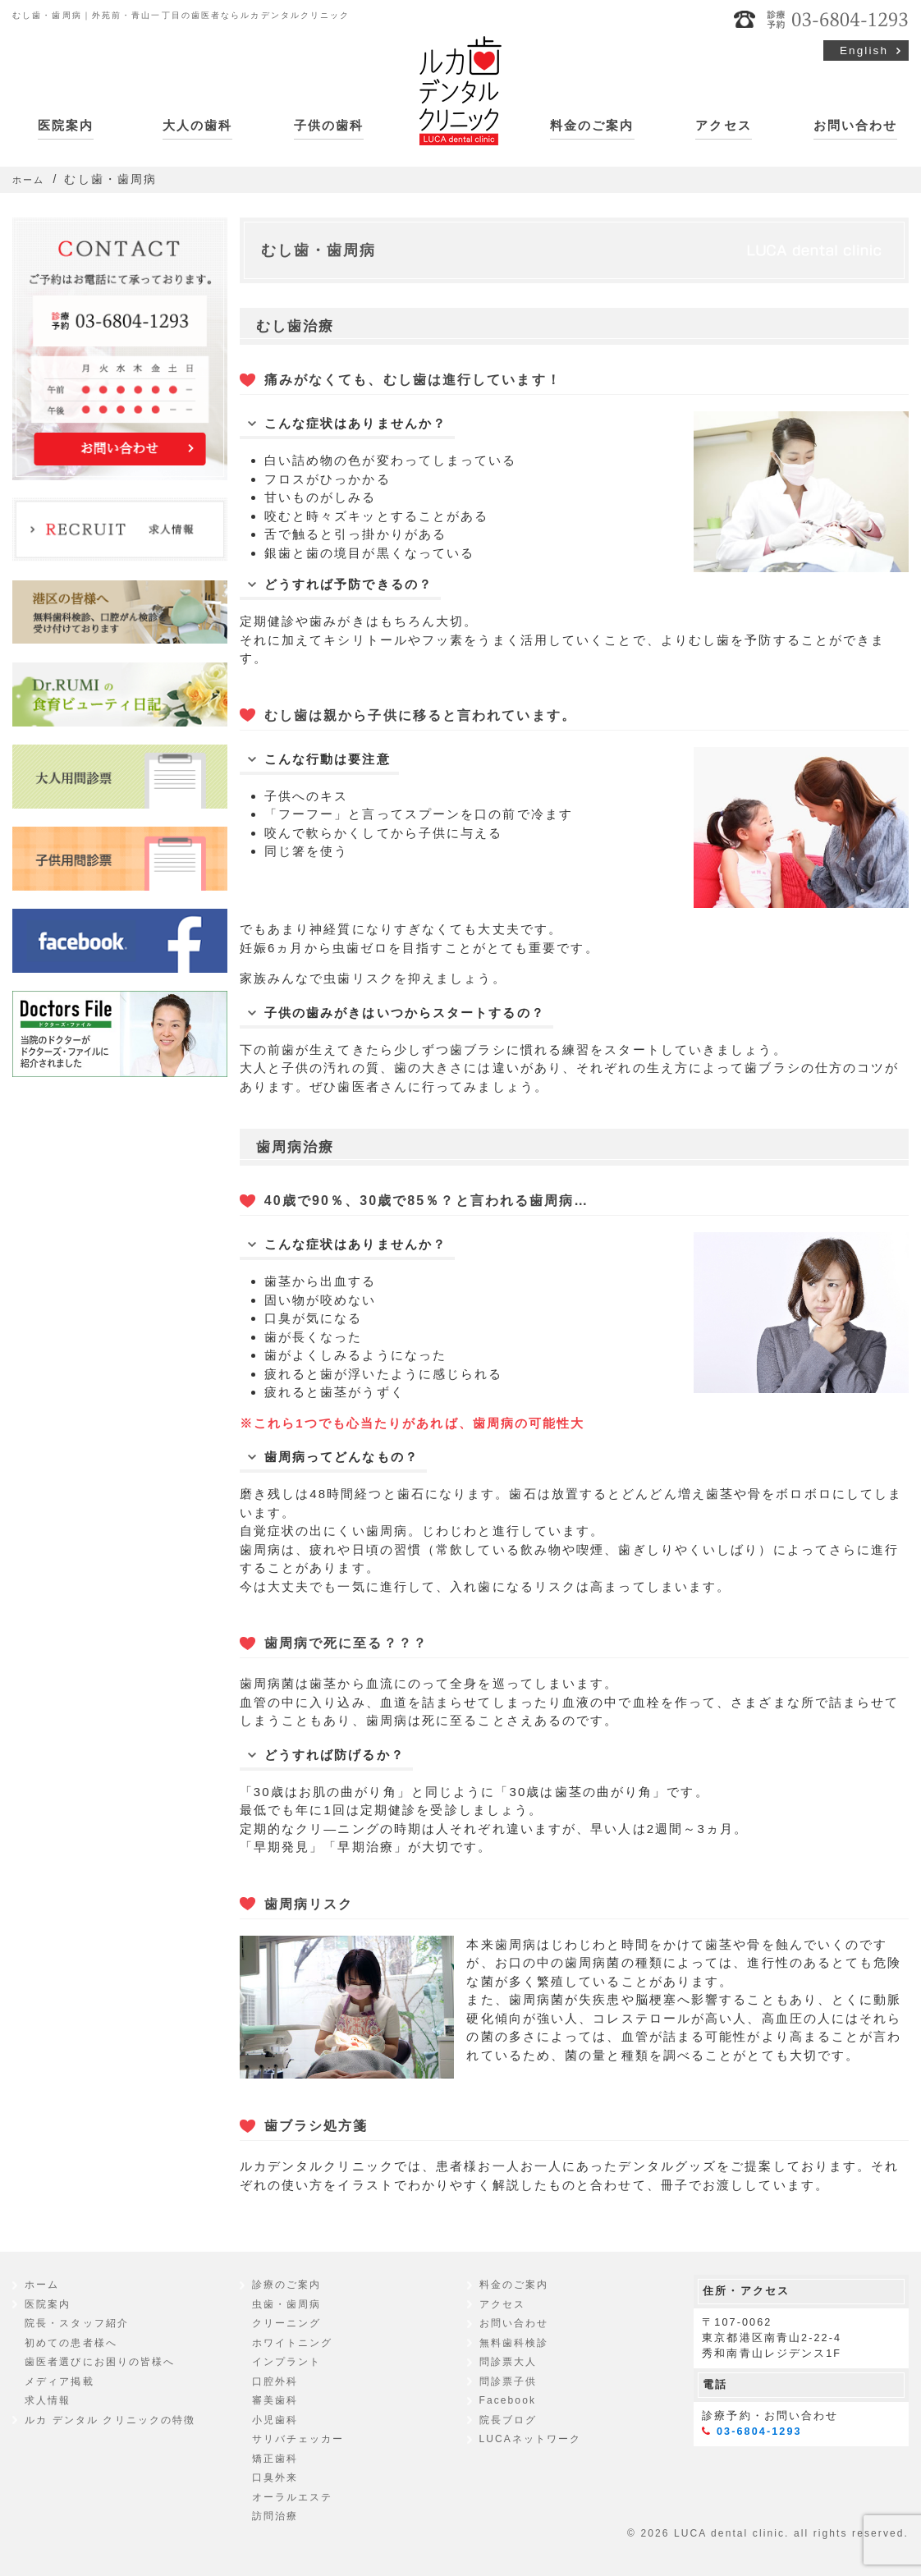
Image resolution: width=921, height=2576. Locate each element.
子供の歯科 (329, 125)
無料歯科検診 (514, 2343)
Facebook (508, 2400)
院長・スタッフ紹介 (77, 2323)
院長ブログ (508, 2420)
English (864, 50)
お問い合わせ (855, 125)
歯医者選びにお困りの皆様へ (100, 2361)
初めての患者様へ (71, 2343)
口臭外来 (275, 2477)
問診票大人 (508, 2361)
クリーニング (287, 2323)
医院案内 (66, 125)
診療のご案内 (287, 2284)
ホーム (42, 2284)
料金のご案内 (592, 125)
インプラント (287, 2361)
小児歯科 (275, 2420)
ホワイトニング (292, 2343)
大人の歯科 (198, 125)
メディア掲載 (59, 2381)
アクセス (723, 125)
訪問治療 (275, 2516)
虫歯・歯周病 (287, 2304)
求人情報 (48, 2400)
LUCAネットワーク (530, 2439)
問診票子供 (508, 2381)
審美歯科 (275, 2400)
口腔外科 (275, 2381)
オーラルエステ (292, 2497)
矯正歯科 (275, 2458)
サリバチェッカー (298, 2439)
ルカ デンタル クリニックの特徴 (110, 2420)
